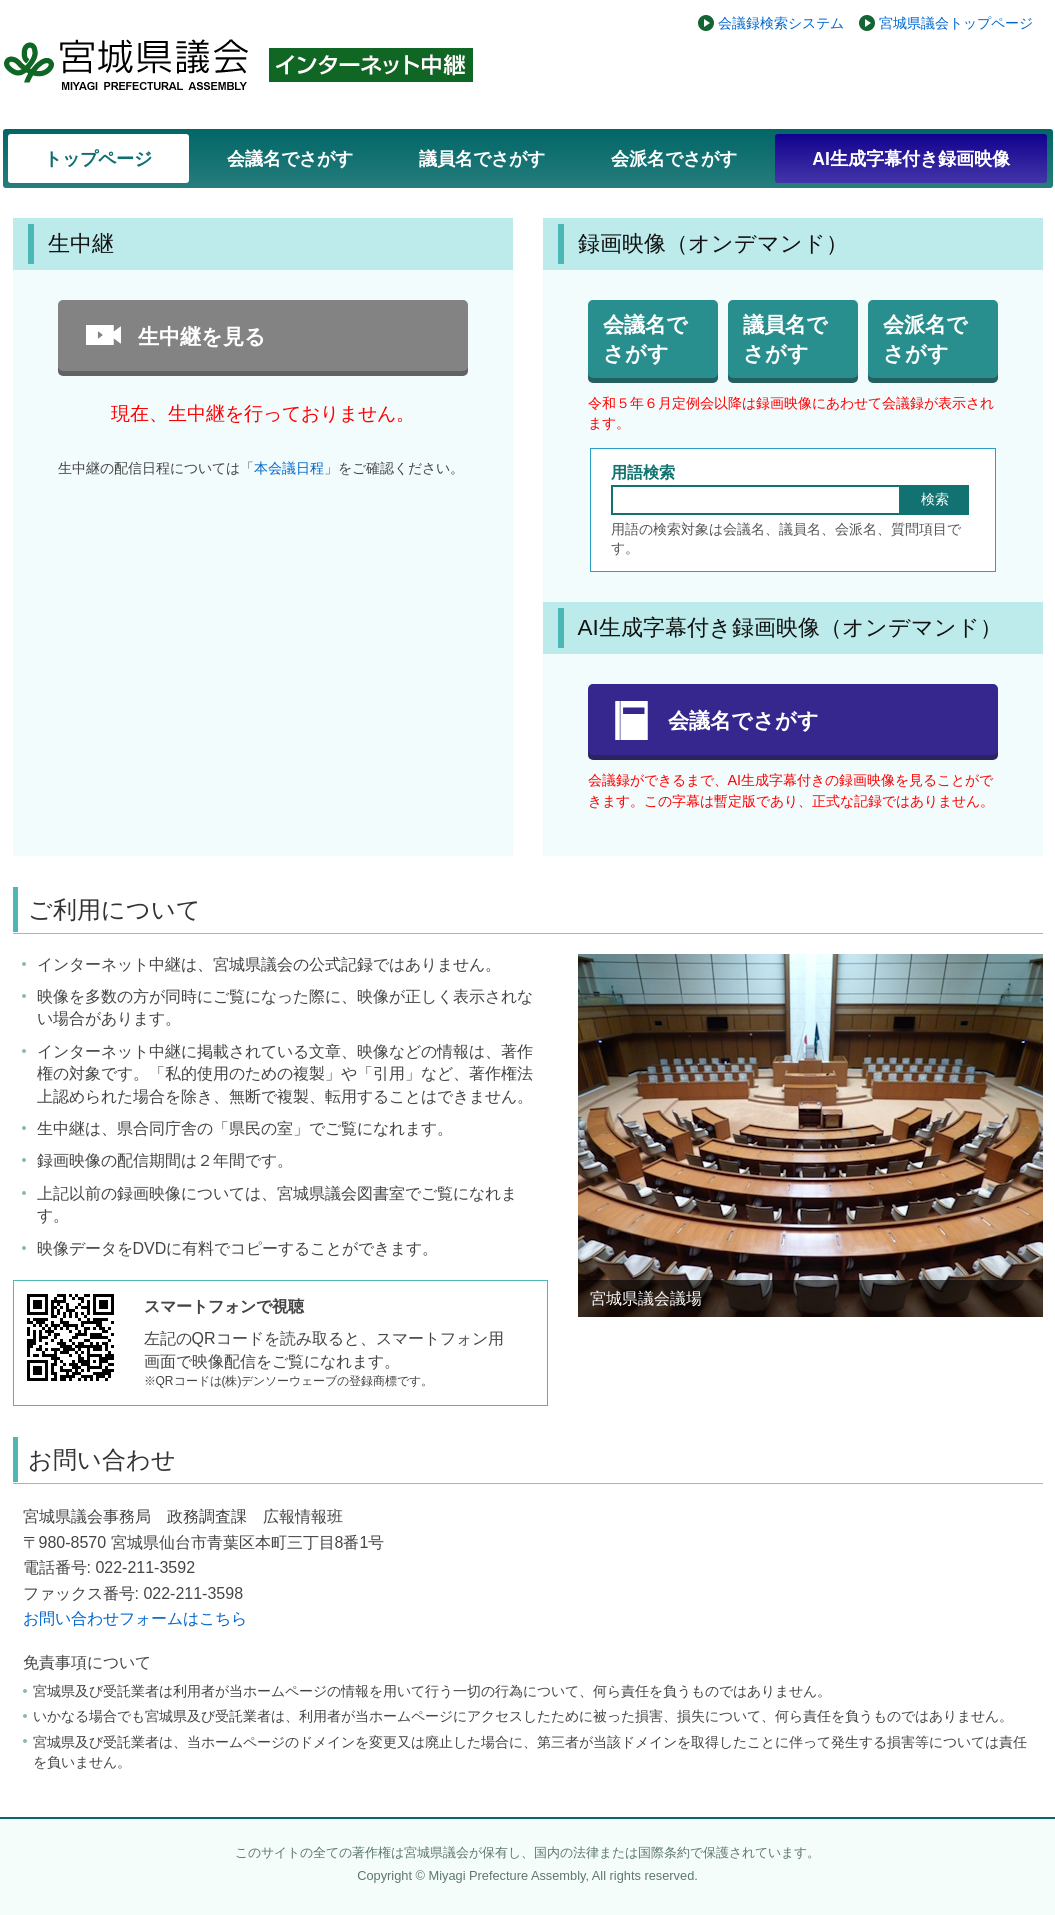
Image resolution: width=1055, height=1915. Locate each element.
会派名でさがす (674, 159)
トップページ (98, 159)
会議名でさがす (290, 159)
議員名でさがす (482, 159)
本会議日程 (289, 468)
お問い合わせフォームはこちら (135, 1618)
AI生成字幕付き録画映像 (911, 159)
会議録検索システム (781, 23)
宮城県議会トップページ (956, 23)
